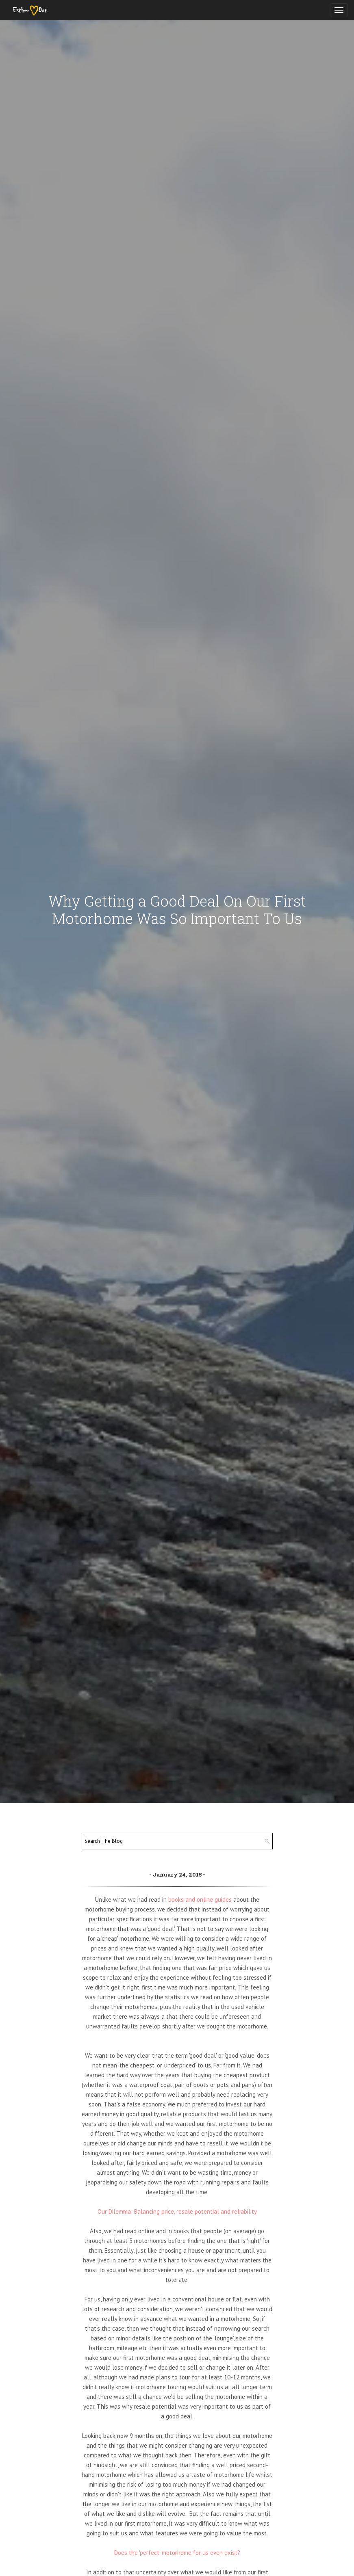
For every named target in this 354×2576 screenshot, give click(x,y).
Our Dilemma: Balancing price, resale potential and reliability (177, 2211)
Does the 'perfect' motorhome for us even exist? (177, 2553)
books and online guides (200, 1899)
